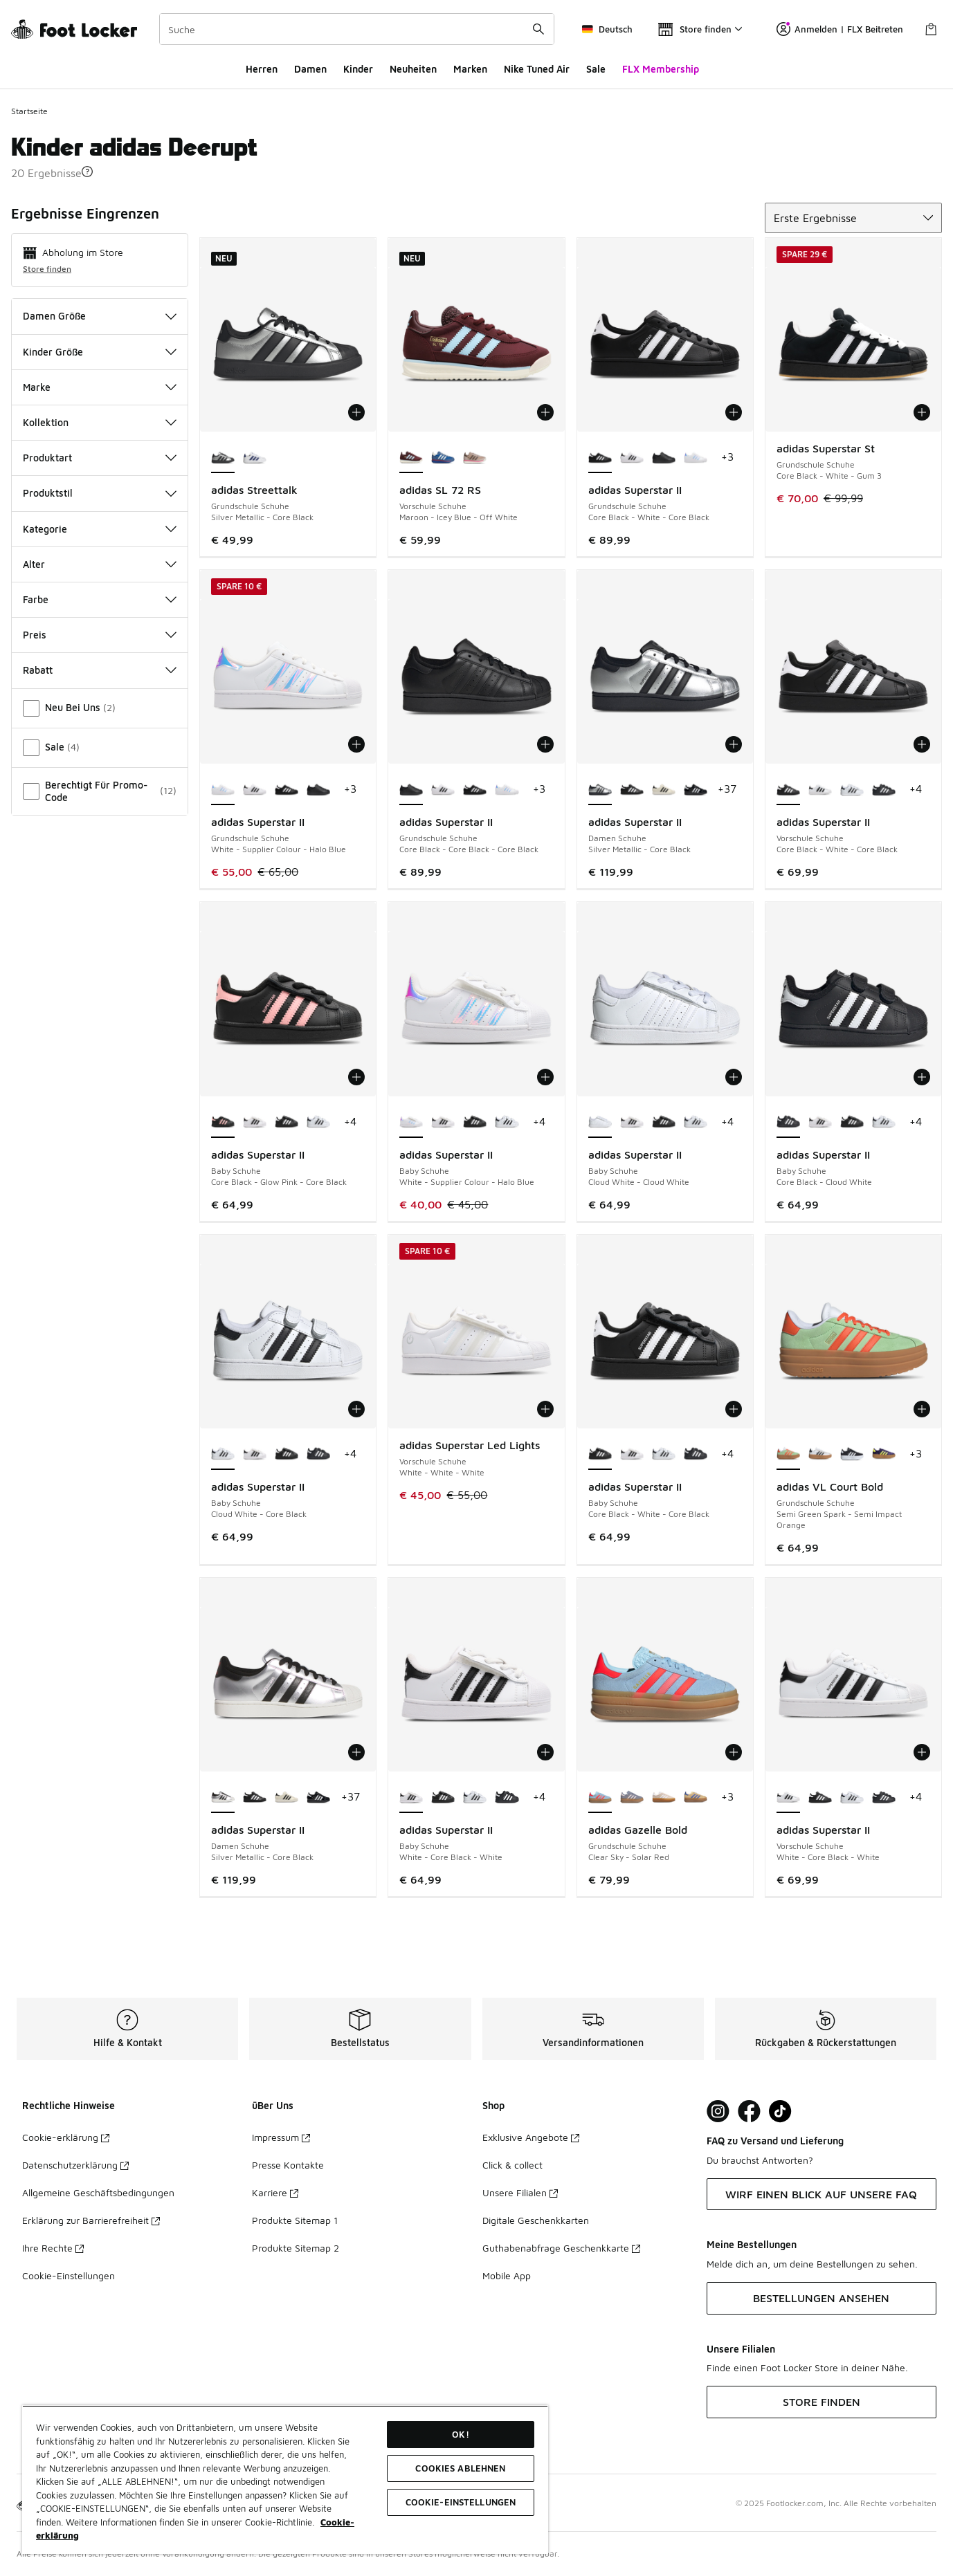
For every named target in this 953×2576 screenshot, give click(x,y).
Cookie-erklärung (65, 2137)
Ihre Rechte (53, 2248)
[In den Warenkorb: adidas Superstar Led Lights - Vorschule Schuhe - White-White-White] (545, 1409)
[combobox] (357, 29)
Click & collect (512, 2165)
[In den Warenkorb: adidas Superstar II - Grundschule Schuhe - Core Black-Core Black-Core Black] (545, 744)
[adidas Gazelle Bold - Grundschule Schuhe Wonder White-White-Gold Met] (663, 1798)
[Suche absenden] (538, 29)
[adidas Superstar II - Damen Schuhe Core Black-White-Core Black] (632, 790)
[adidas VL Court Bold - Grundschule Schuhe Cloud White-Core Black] (820, 1454)
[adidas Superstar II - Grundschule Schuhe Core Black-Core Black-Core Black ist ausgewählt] (411, 790)
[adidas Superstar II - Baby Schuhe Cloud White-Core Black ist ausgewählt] (223, 1454)
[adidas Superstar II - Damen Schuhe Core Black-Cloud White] (695, 790)
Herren (262, 69)
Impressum (281, 2137)
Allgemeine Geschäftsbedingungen (98, 2192)
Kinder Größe (99, 352)
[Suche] (357, 29)
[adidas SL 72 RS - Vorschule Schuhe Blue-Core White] (443, 458)
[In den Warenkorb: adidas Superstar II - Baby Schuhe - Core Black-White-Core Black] (733, 1409)
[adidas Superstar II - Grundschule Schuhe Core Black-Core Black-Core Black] (663, 458)
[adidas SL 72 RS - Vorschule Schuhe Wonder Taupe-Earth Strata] (475, 458)
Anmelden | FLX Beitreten (840, 29)
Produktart (99, 457)
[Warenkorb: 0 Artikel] (931, 29)
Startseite (29, 111)
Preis (99, 635)
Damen (310, 69)
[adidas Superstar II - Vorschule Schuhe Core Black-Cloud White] (884, 790)
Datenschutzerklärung (75, 2165)
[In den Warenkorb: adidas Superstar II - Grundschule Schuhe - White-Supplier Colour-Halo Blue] (356, 744)
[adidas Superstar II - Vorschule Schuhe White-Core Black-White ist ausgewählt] (788, 1798)
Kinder (358, 69)
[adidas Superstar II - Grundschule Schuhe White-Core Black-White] (632, 458)
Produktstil (99, 493)
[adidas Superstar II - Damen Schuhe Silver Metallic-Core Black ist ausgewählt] (600, 790)
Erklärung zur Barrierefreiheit (91, 2220)
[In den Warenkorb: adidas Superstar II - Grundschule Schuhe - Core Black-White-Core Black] (733, 412)
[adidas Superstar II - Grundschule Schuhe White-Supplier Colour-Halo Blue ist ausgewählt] (223, 790)
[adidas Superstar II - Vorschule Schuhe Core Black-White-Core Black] (820, 1798)
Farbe (99, 599)
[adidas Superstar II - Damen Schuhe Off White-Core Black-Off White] (663, 790)
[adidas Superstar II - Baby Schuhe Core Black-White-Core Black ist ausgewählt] (600, 1454)
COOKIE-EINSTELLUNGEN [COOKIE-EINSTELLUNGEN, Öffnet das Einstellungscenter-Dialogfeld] (461, 2502)
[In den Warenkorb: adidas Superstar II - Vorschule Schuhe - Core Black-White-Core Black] (922, 744)
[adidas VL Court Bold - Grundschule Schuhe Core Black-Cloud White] (852, 1454)
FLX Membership (660, 69)
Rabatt (99, 670)
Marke (99, 387)
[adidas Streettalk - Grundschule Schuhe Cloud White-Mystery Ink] (254, 458)
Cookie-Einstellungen (68, 2275)
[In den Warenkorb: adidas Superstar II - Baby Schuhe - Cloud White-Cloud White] (733, 1077)
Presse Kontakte (288, 2165)
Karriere (275, 2192)
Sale (596, 69)
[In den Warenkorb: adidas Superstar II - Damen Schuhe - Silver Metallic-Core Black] (733, 744)
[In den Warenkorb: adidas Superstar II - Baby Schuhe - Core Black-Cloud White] (922, 1077)
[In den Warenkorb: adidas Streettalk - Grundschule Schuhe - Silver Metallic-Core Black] (356, 412)
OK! (460, 2434)
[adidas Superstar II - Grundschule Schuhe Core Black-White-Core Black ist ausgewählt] (600, 458)
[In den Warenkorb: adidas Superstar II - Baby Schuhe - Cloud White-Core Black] (356, 1409)
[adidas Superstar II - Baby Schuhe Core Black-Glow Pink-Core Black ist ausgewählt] (223, 1122)
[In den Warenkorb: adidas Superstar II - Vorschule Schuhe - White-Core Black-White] (922, 1752)
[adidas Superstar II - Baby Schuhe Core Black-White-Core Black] (286, 1122)
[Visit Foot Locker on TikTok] (780, 2111)
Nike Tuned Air (537, 69)
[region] (285, 2479)
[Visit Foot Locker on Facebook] (749, 2111)
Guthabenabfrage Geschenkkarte (561, 2248)
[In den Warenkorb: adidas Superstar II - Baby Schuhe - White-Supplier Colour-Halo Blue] (545, 1077)
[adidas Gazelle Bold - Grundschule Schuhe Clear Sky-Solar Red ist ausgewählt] (600, 1798)
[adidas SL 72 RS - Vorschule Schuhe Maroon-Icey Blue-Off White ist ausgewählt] (411, 458)
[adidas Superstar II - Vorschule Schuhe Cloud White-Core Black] (852, 790)
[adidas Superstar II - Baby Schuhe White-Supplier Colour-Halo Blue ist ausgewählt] (411, 1122)
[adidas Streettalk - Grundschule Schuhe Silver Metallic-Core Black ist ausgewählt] (223, 458)
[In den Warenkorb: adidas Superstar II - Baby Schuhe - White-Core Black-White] (545, 1752)
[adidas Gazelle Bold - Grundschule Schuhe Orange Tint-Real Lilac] (695, 1798)
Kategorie (99, 529)
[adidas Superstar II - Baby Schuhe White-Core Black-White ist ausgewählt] (411, 1798)
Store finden (47, 269)
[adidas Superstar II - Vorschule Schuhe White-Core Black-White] (820, 790)
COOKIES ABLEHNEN (460, 2468)
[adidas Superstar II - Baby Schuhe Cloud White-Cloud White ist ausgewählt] (600, 1122)
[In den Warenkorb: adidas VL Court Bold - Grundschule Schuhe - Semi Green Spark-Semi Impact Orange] (922, 1409)
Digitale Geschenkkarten (535, 2220)
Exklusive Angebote (530, 2137)
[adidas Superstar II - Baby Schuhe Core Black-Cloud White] (318, 1454)
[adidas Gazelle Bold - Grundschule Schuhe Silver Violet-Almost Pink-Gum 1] (632, 1798)
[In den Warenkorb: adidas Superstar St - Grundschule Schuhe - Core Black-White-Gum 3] (922, 412)
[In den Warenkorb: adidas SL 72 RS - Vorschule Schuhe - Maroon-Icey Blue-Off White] (545, 412)
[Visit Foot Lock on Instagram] (718, 2111)
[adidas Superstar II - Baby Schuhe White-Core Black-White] (254, 1122)
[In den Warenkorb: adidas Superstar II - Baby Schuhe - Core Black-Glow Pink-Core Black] (356, 1077)
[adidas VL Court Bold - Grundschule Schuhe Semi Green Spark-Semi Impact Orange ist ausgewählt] (788, 1454)
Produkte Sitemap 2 (295, 2248)
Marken (470, 69)
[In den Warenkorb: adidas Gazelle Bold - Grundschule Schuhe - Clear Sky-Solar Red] (733, 1752)
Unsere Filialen (520, 2192)
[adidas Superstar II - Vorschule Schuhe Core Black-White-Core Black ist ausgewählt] (788, 790)
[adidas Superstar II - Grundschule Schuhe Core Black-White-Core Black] (286, 790)
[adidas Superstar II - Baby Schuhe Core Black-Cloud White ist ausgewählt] (788, 1122)
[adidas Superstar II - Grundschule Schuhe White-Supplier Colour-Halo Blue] (695, 458)
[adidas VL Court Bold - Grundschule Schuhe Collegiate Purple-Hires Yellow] (884, 1454)
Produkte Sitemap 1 (295, 2220)
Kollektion (99, 422)
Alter (99, 564)
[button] (87, 171)
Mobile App (506, 2275)
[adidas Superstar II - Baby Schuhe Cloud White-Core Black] (318, 1122)
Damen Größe (99, 316)
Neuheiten (413, 69)
